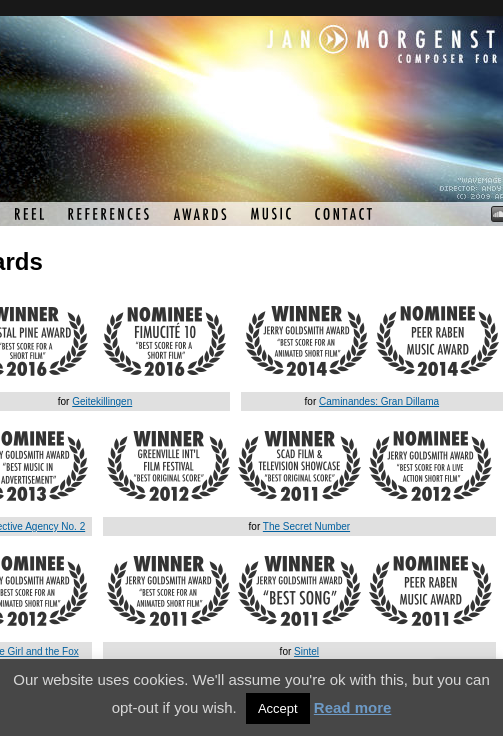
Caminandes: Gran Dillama (379, 401)
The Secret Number (306, 526)
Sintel (306, 651)
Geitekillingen (102, 401)
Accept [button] (278, 708)
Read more (353, 707)
